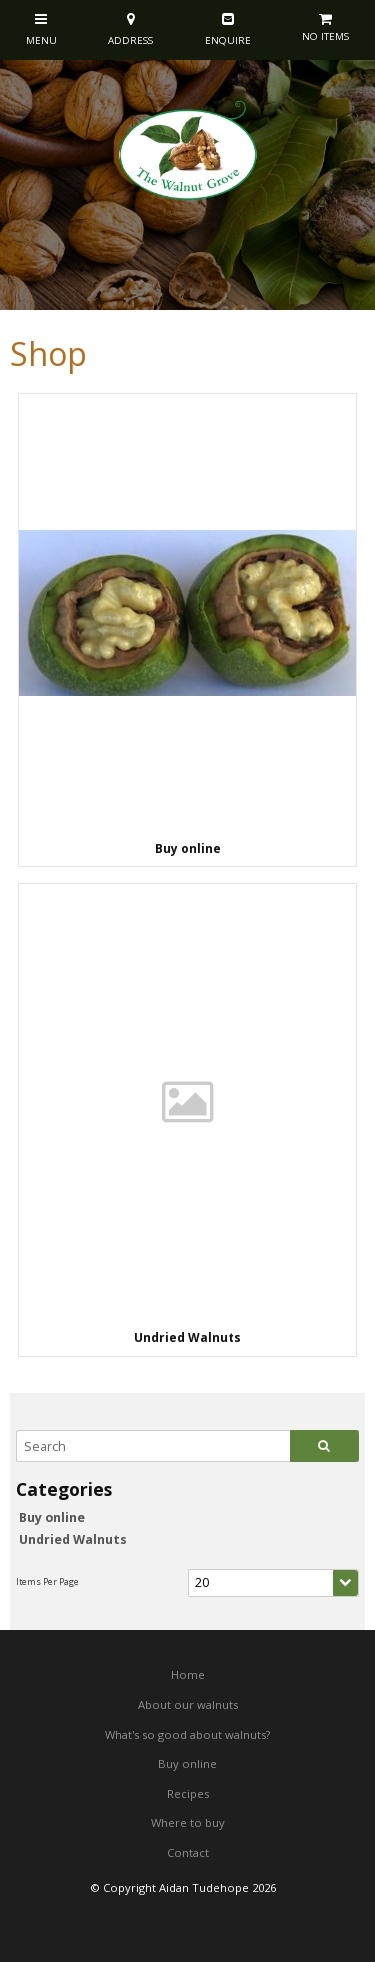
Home (188, 1674)
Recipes (188, 1793)
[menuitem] (187, 1675)
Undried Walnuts (73, 1539)
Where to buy (188, 1822)
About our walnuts (188, 1704)
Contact (188, 1852)
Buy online (52, 1517)
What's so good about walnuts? (187, 1734)
